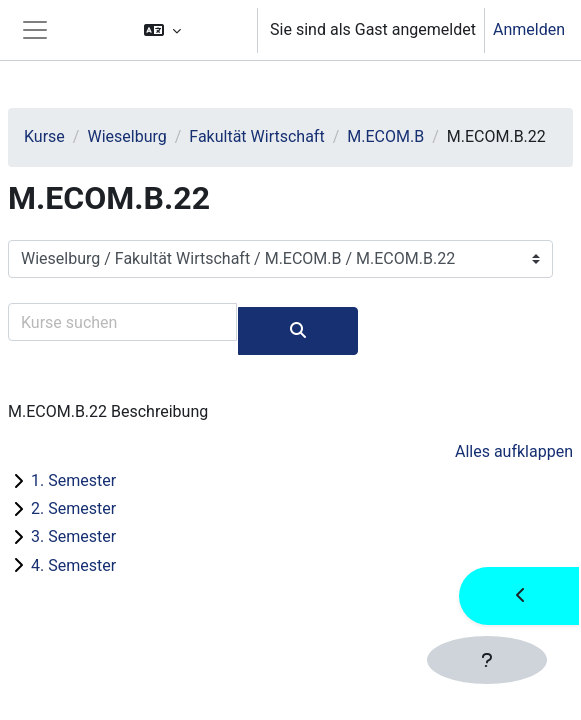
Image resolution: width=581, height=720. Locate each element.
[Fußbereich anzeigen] (487, 660)
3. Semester (73, 536)
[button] (191, 30)
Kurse (44, 136)
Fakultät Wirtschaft (256, 136)
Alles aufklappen (514, 451)
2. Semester (73, 508)
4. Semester (73, 565)
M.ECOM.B (385, 136)
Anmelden (529, 29)
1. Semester (73, 480)
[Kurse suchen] (122, 322)
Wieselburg (126, 136)
